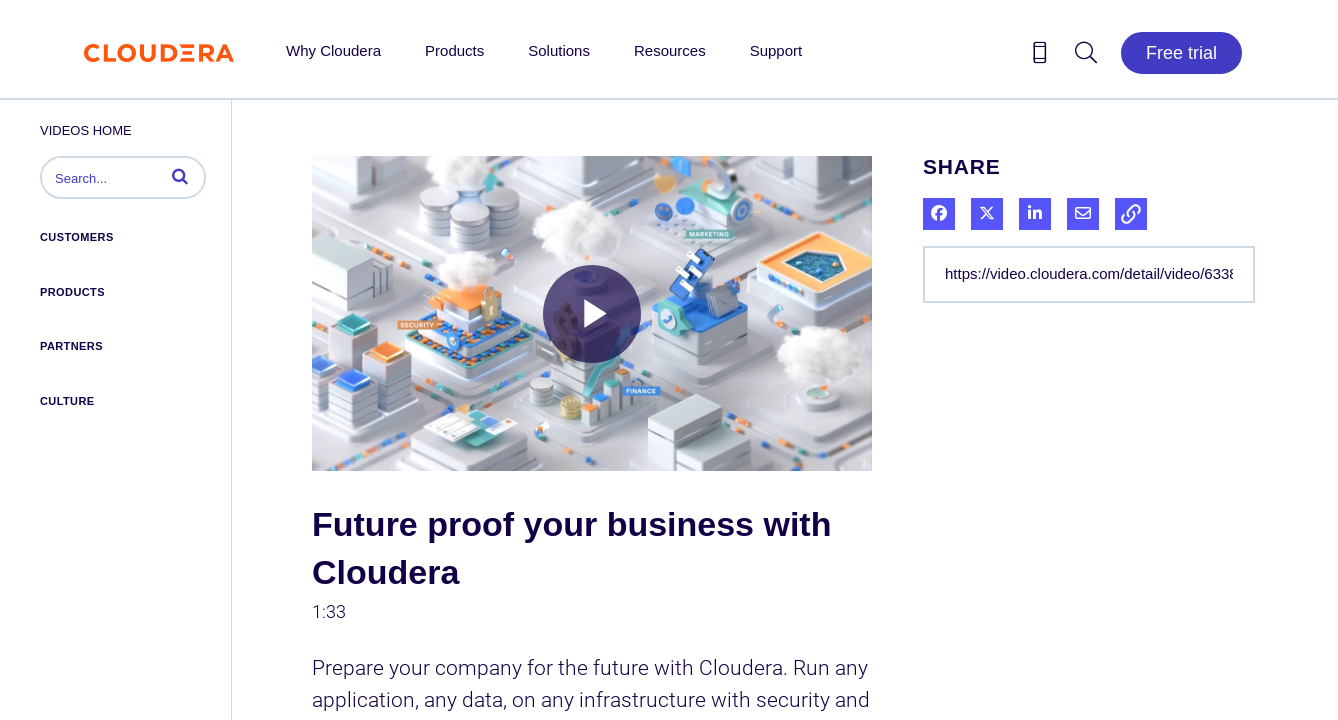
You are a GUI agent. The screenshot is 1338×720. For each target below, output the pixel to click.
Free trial (1181, 53)
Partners (71, 346)
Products (454, 50)
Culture (67, 401)
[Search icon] (1086, 56)
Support (776, 50)
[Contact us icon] (1040, 56)
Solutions (559, 50)
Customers (77, 237)
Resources (670, 50)
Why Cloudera (333, 50)
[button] (180, 176)
